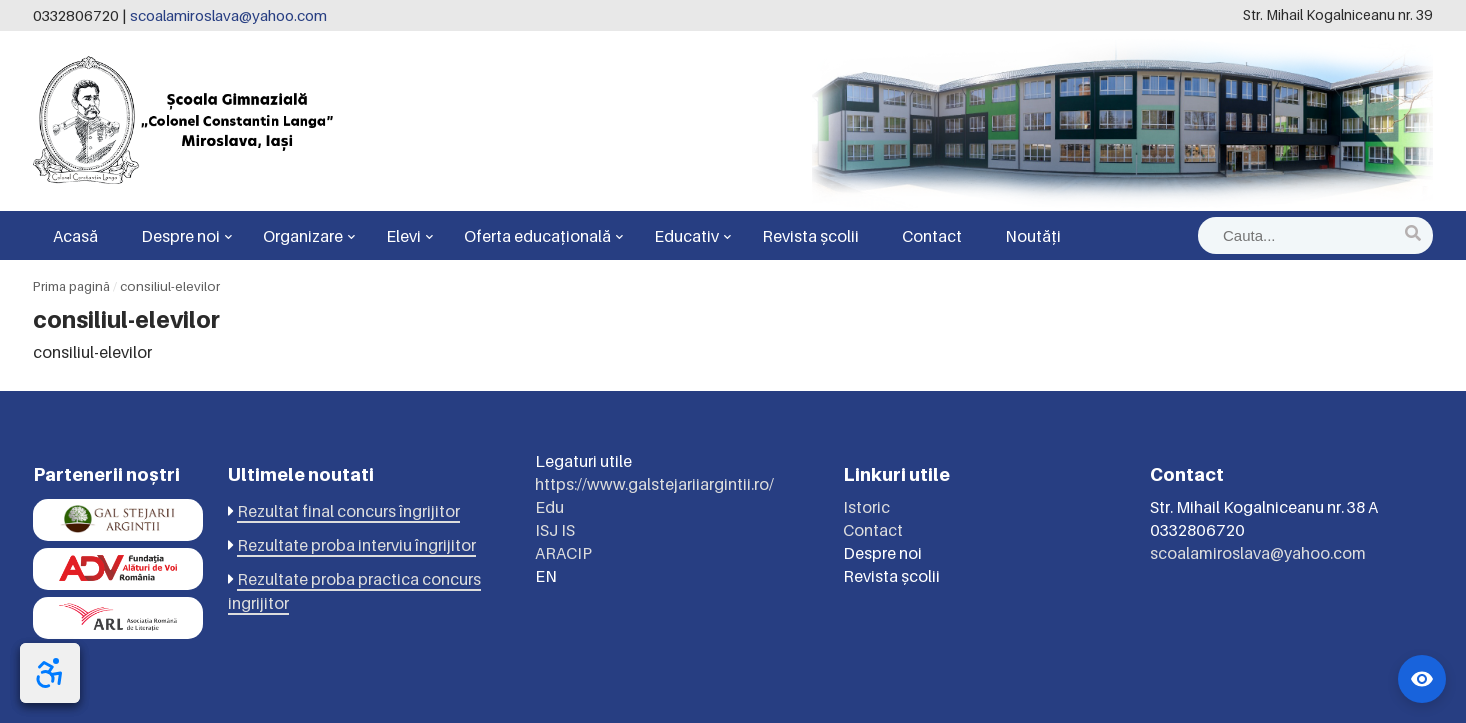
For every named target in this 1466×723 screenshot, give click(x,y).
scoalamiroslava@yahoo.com (228, 15)
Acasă (75, 236)
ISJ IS (555, 530)
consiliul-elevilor (170, 286)
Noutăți (1033, 236)
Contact (932, 236)
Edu (549, 507)
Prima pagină (71, 286)
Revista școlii (810, 236)
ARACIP (563, 553)
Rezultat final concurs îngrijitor (348, 511)
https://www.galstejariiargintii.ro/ (654, 484)
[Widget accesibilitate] (1422, 679)
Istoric (866, 507)
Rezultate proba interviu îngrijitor (356, 545)
